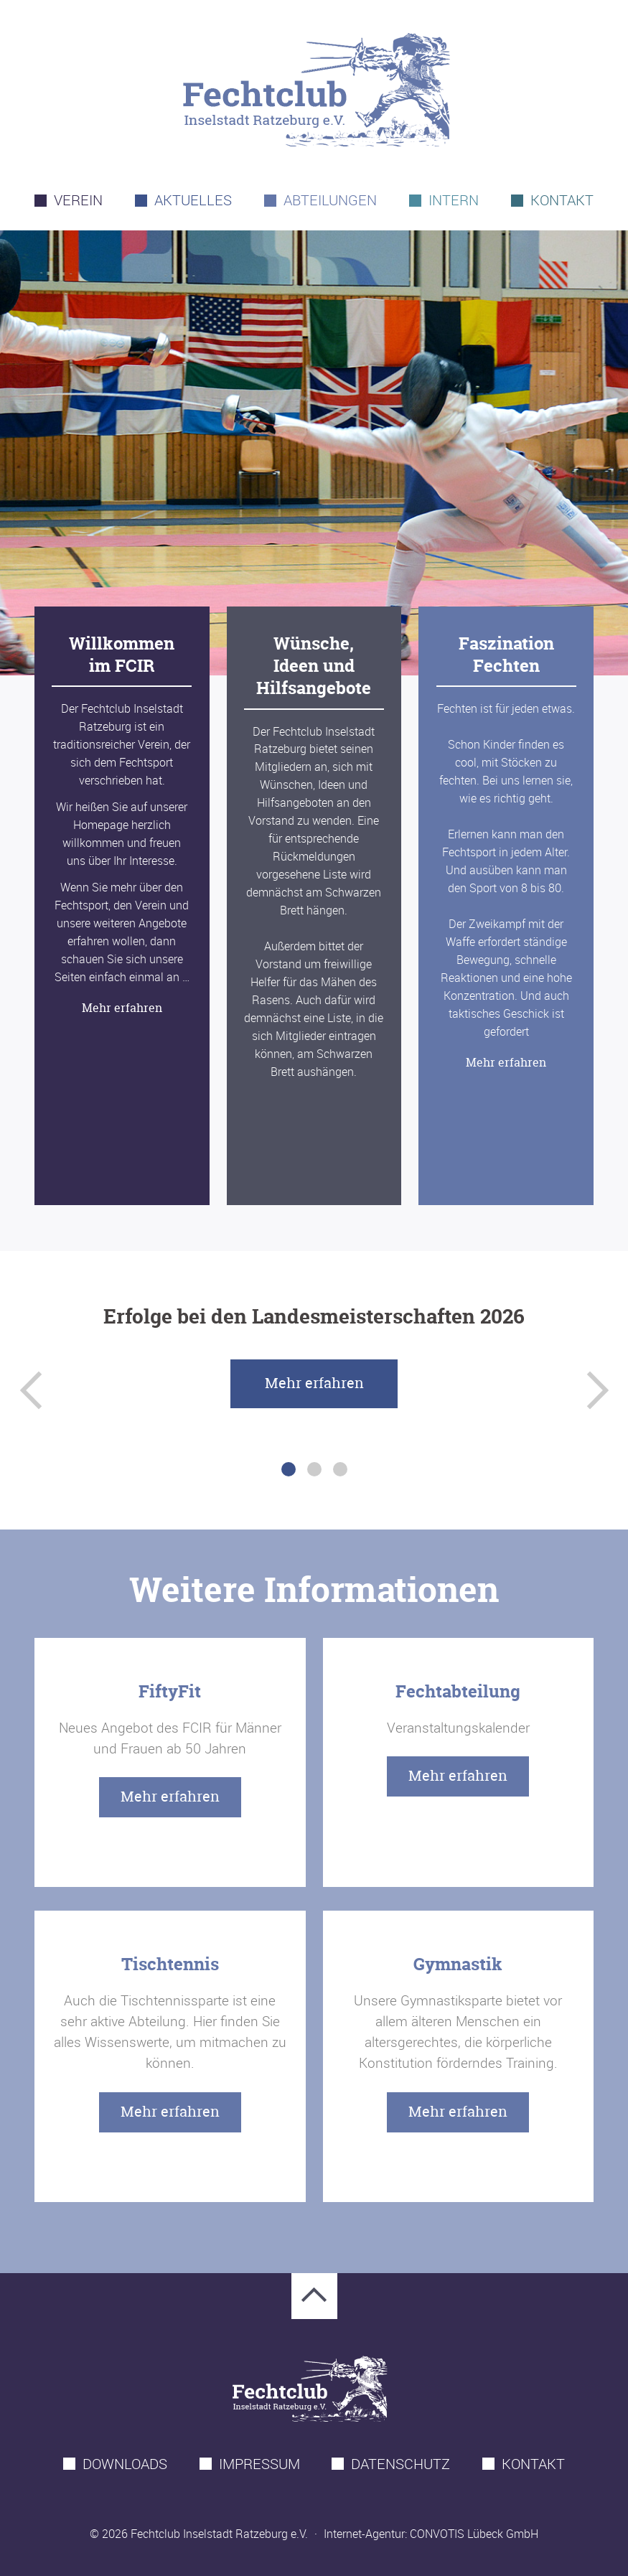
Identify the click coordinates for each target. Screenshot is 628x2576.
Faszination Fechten (506, 655)
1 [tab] (288, 1469)
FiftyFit (170, 1691)
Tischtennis (170, 1964)
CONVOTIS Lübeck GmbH (474, 2534)
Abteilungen (330, 200)
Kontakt (562, 200)
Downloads (125, 2463)
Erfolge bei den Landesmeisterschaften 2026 (314, 1316)
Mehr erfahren (122, 1008)
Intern (453, 200)
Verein (78, 200)
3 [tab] (340, 1469)
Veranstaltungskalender (458, 1727)
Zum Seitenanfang (314, 2296)
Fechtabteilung (457, 1691)
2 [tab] (314, 1469)
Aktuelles (193, 200)
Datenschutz (400, 2463)
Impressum (259, 2463)
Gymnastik (457, 1964)
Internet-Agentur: (365, 2534)
